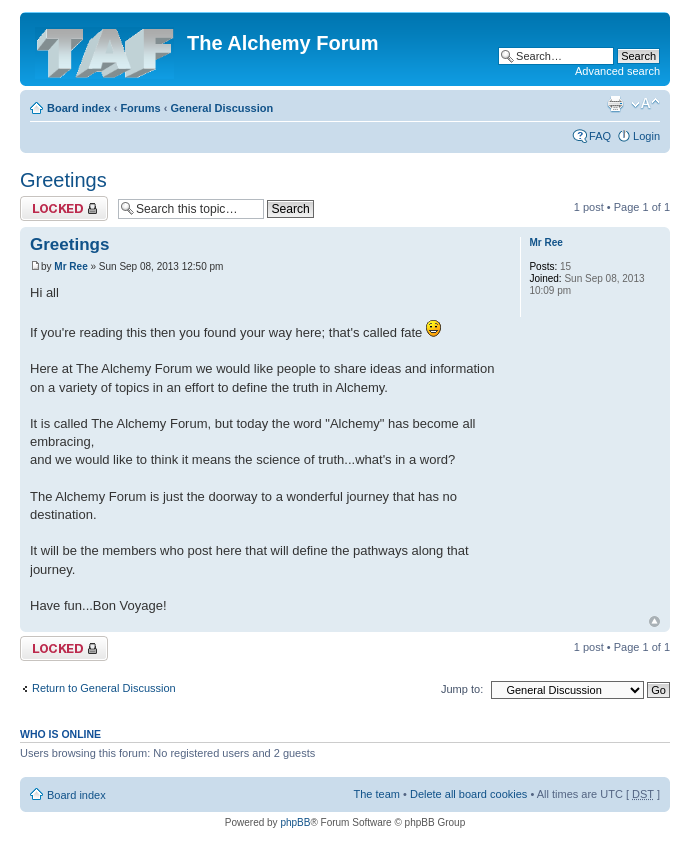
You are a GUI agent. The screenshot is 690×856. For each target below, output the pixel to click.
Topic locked (64, 208)
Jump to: (462, 689)
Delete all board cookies (468, 794)
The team (377, 794)
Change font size (645, 104)
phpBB (295, 822)
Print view (615, 104)
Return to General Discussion (104, 688)
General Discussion (222, 108)
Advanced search (617, 71)
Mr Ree (70, 266)
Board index (79, 108)
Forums (140, 108)
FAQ (600, 136)
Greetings (63, 180)
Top (654, 621)
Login (646, 136)
